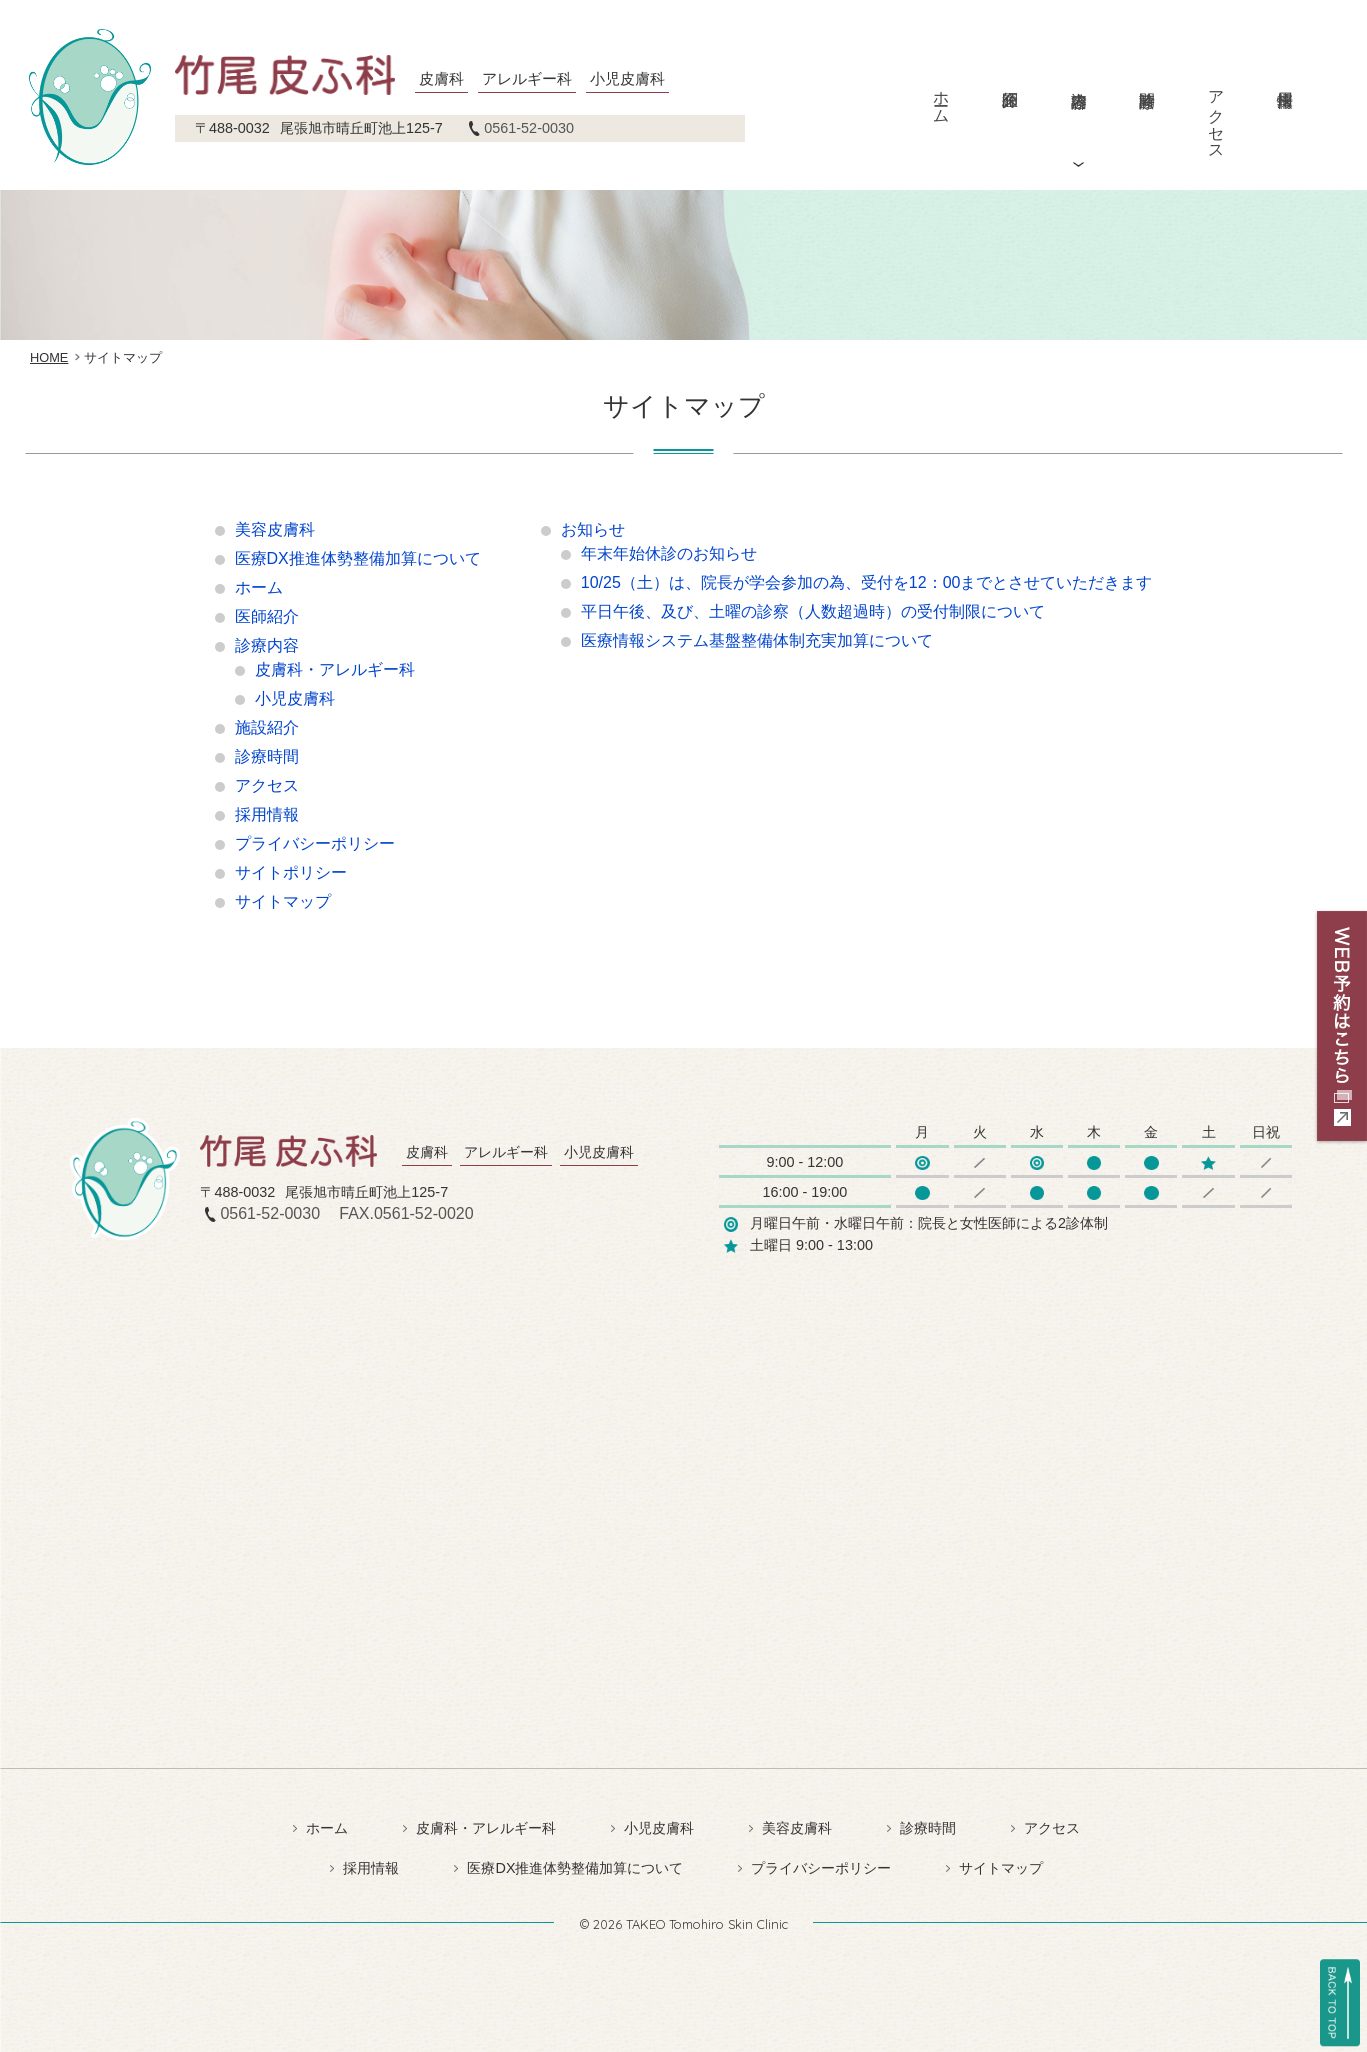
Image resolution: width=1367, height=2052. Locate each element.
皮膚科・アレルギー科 (335, 669)
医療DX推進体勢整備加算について (358, 558)
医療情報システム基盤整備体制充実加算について (757, 640)
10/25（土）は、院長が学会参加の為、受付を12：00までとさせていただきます (867, 582)
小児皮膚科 (295, 698)
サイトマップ (283, 901)
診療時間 (1147, 83)
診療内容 (1078, 83)
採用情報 (1284, 83)
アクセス (1216, 116)
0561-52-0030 (529, 128)
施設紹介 (267, 727)
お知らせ (593, 529)
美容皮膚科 (275, 529)
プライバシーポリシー (315, 843)
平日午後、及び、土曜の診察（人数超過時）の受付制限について (813, 611)
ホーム (941, 98)
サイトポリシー (291, 872)
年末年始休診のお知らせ (669, 553)
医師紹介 (1009, 83)
